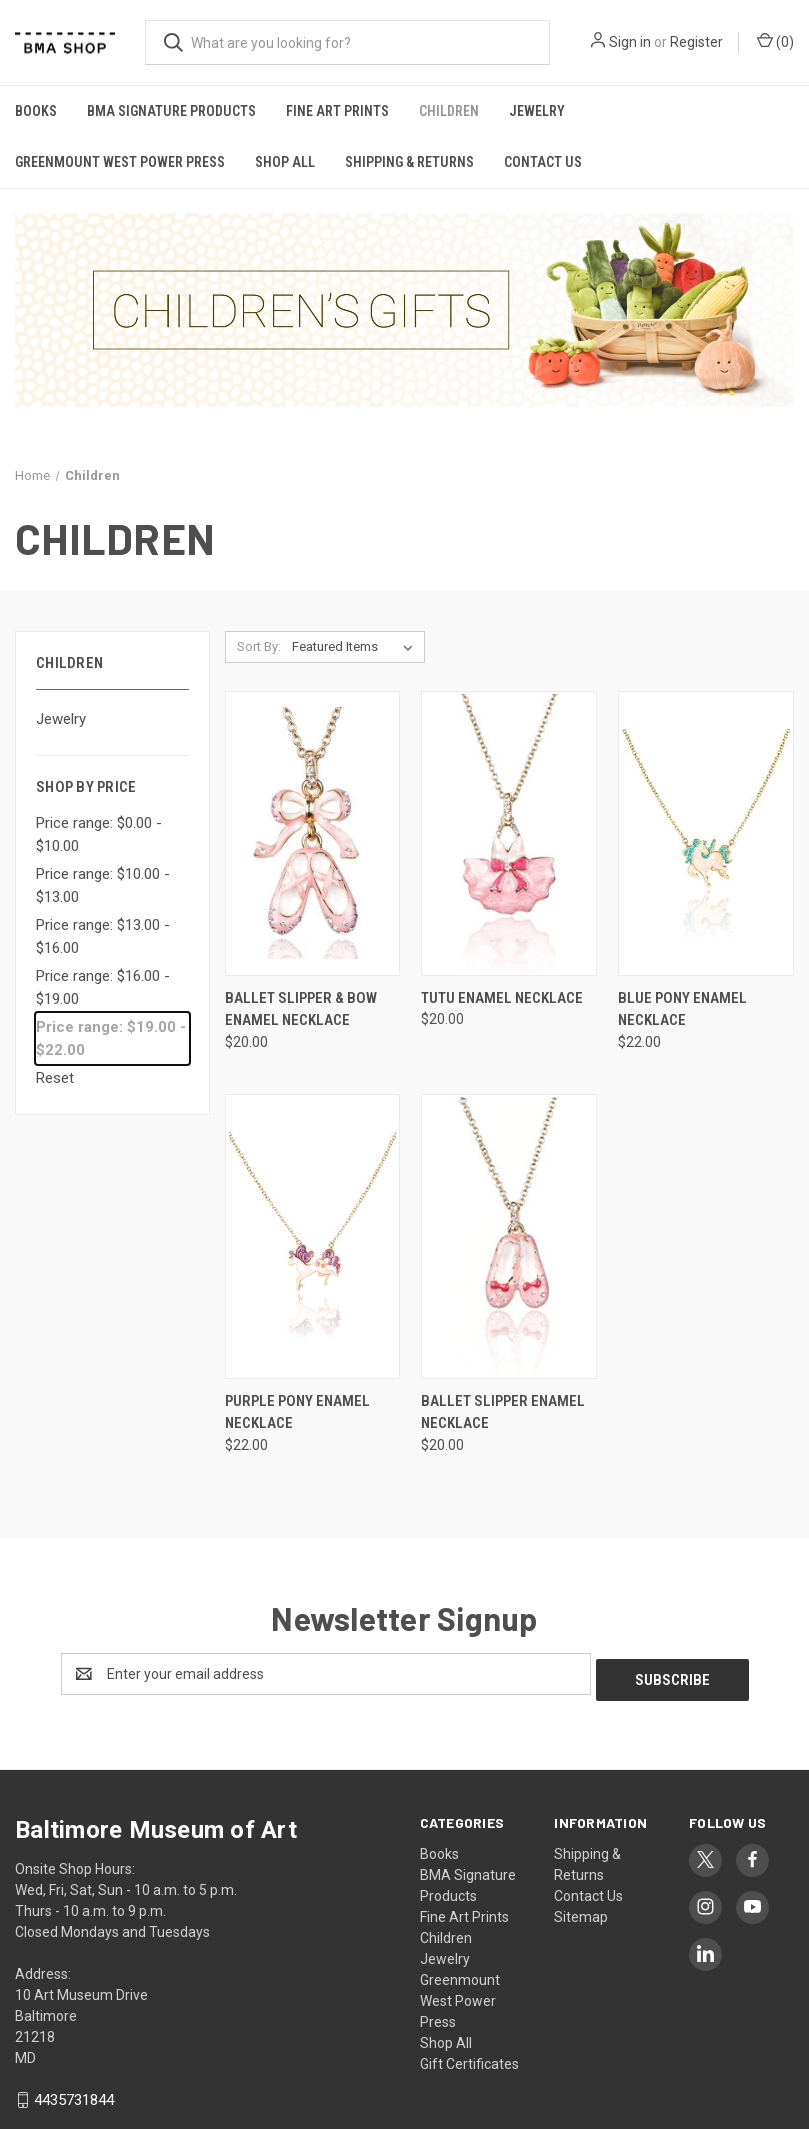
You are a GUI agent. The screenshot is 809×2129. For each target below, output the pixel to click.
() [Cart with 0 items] (775, 41)
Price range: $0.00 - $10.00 (99, 834)
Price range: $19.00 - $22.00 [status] (111, 1038)
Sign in (630, 42)
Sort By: (259, 646)
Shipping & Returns (409, 162)
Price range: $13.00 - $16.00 (103, 936)
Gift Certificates (469, 2058)
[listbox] (356, 647)
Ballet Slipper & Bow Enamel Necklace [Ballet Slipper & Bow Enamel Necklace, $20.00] (301, 1009)
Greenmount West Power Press (120, 162)
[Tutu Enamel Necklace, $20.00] (509, 833)
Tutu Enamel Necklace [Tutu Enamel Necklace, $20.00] (502, 998)
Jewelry (537, 111)
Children (449, 111)
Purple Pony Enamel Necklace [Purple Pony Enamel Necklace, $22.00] (297, 1412)
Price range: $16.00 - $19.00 (103, 987)
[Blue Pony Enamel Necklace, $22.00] (706, 833)
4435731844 (74, 2094)
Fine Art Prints (337, 111)
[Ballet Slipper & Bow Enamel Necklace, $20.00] (313, 833)
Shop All (285, 162)
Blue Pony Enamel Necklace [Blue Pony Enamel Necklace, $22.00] (682, 1009)
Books (36, 111)
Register (696, 42)
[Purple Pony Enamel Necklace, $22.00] (313, 1236)
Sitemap (581, 1911)
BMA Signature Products (171, 111)
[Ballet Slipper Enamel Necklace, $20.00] (509, 1236)
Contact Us (543, 162)
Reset (55, 1078)
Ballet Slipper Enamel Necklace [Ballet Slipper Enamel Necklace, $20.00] (503, 1412)
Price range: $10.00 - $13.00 (103, 885)
